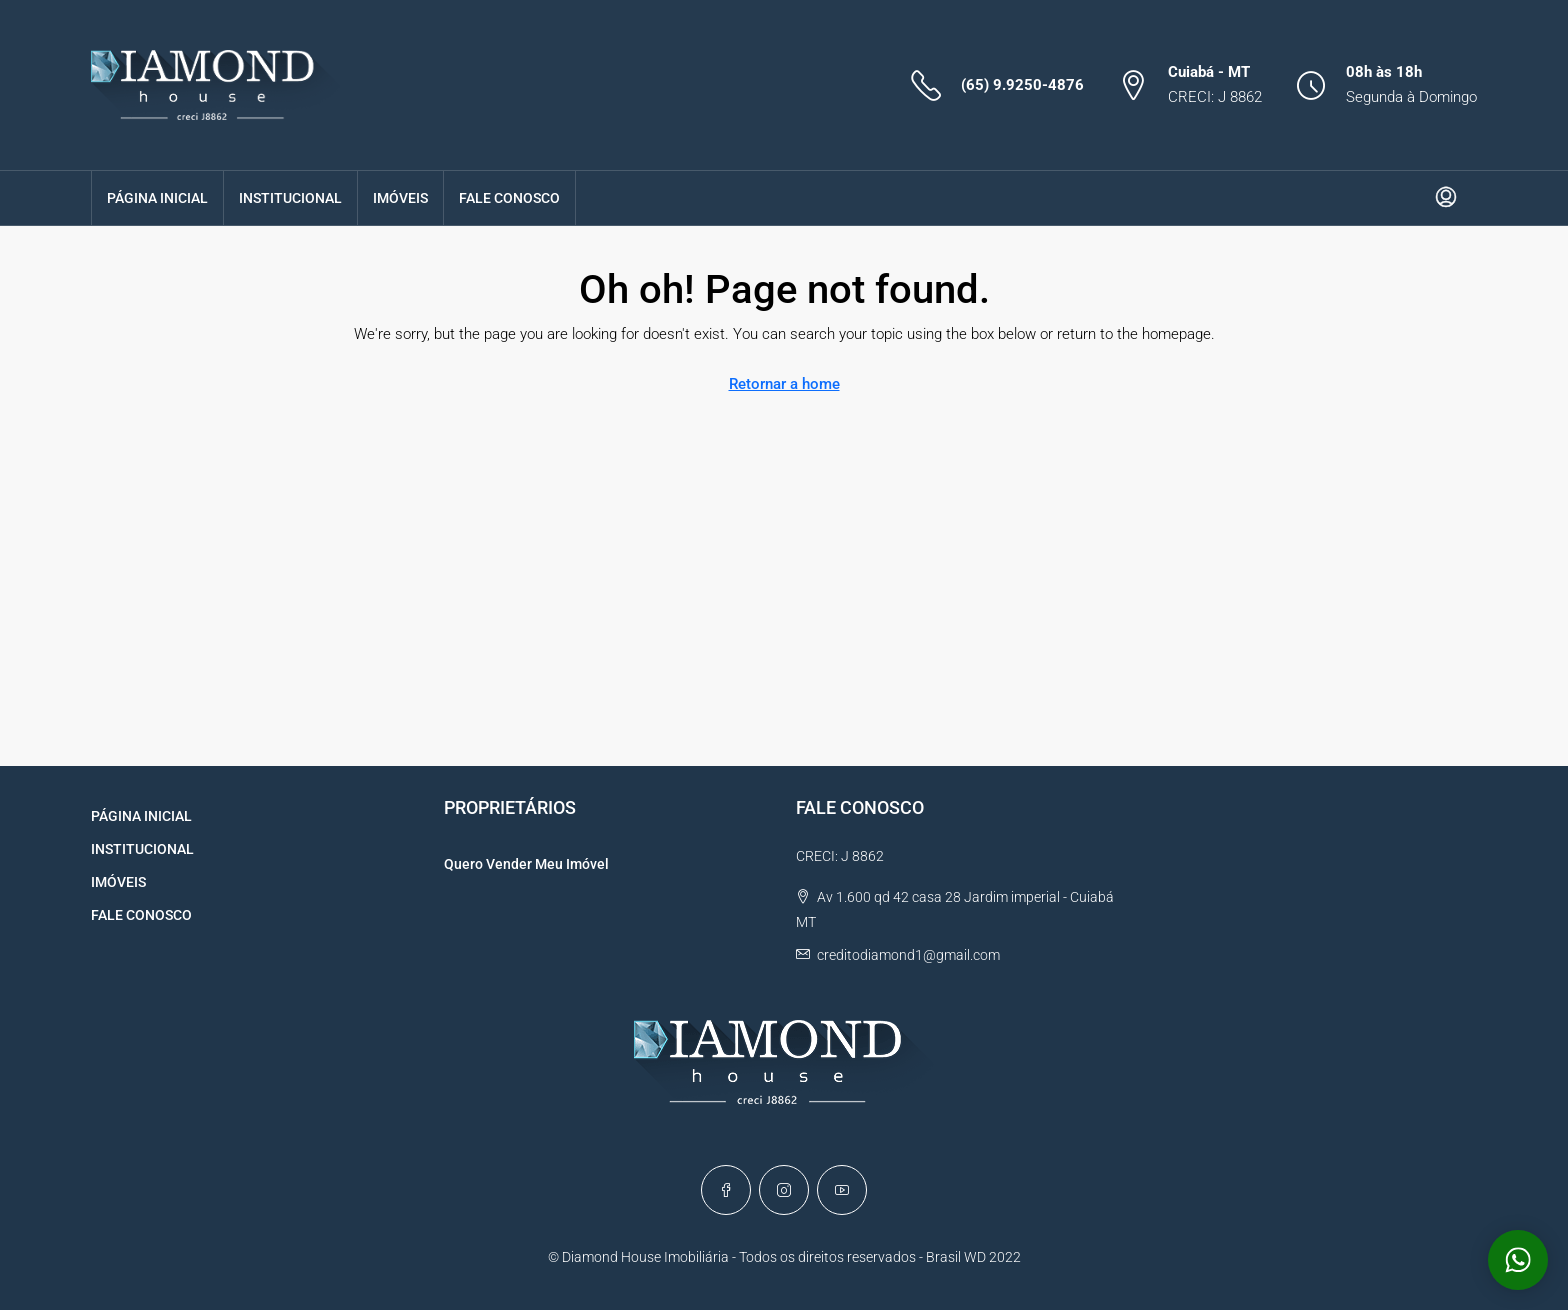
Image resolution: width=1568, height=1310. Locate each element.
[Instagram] (784, 1190)
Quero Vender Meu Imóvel (526, 864)
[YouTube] (842, 1190)
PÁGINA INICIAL (157, 198)
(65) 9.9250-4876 (1022, 85)
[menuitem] (1446, 198)
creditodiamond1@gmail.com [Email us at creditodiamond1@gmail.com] (908, 955)
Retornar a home (784, 384)
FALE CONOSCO (509, 198)
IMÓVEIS (400, 198)
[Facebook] (726, 1190)
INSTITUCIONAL (290, 198)
